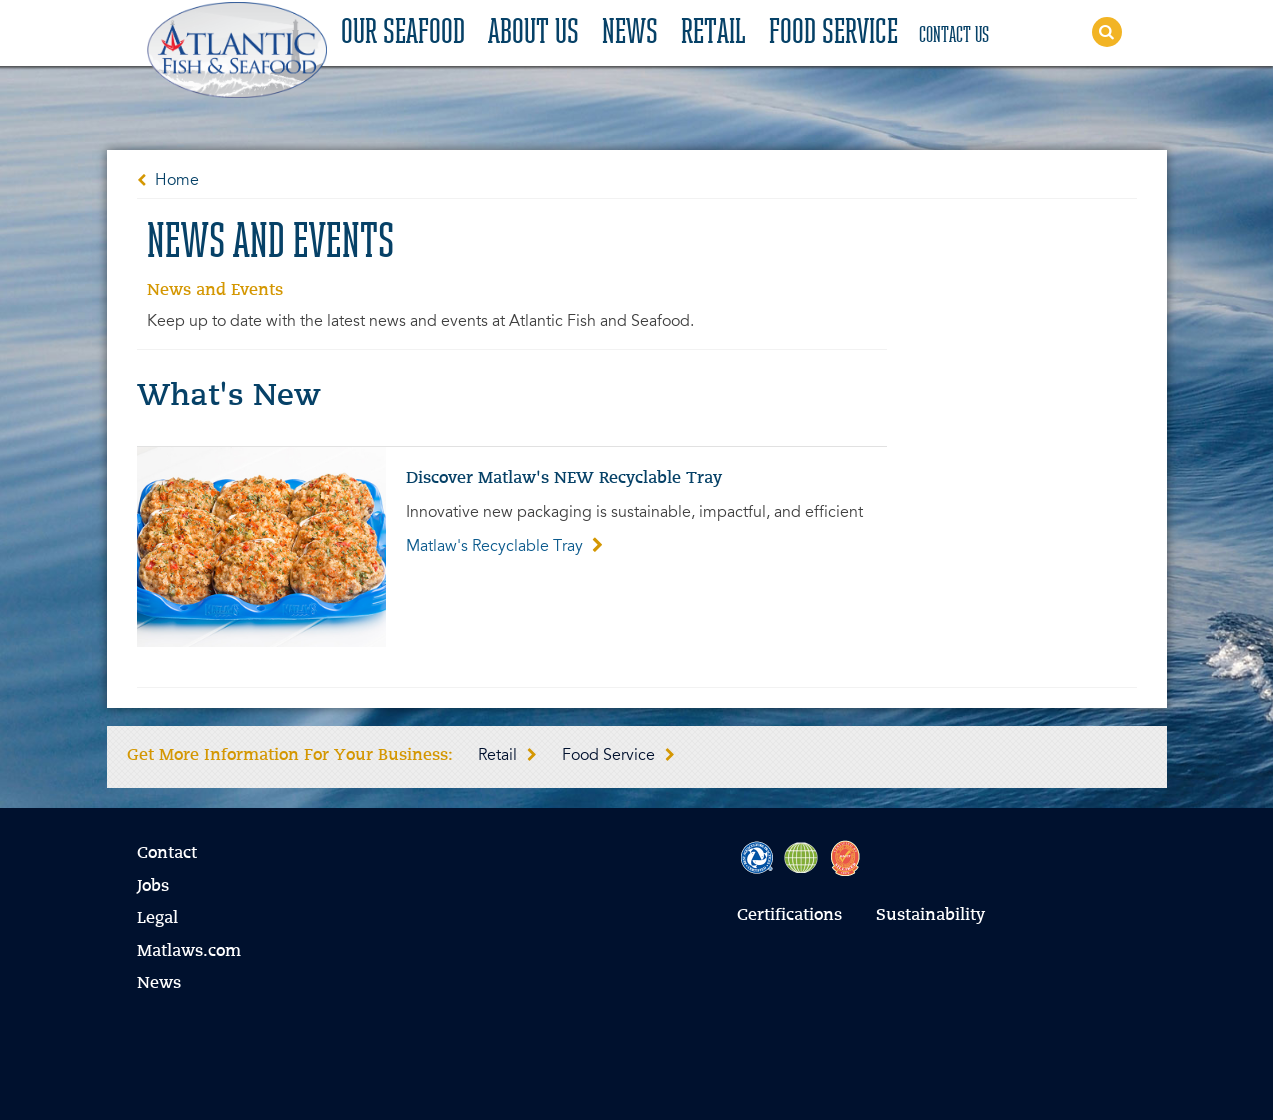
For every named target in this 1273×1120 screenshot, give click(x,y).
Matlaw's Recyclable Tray (504, 547)
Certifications (789, 916)
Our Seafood (403, 34)
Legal (157, 919)
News (630, 34)
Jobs (153, 887)
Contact (167, 854)
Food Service (833, 34)
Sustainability (930, 916)
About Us (533, 34)
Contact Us (954, 36)
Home (177, 181)
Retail (713, 34)
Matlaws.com (189, 952)
